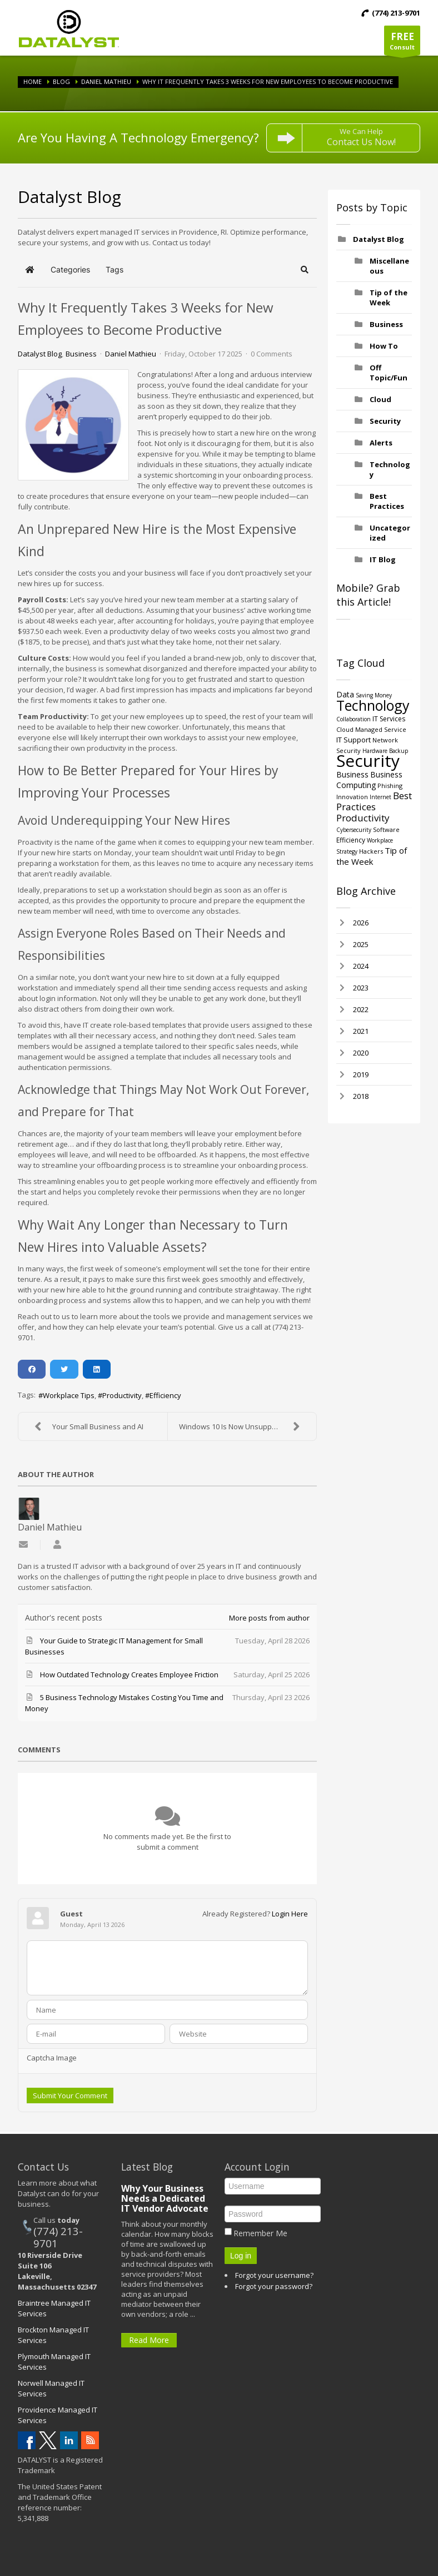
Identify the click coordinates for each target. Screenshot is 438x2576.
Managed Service (380, 729)
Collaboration (353, 719)
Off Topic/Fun (388, 373)
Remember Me (260, 2233)
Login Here (290, 1914)
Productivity (122, 1395)
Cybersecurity (353, 830)
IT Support (353, 740)
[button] (305, 269)
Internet (380, 797)
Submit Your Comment (70, 2095)
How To (384, 346)
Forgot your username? (274, 2275)
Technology (373, 705)
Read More (149, 2340)
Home (32, 81)
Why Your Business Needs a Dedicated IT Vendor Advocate (164, 2198)
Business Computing (369, 779)
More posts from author (269, 1618)
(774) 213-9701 (58, 2237)
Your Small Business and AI (86, 1426)
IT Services (388, 719)
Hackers (371, 851)
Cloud (380, 399)
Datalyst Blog (40, 353)
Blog (61, 81)
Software (386, 829)
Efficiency (165, 1395)
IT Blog (383, 559)
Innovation (352, 796)
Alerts (381, 443)
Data (345, 694)
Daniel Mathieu (106, 81)
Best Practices (387, 501)
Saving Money (374, 695)
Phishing (389, 785)
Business (81, 353)
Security (385, 421)
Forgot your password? (273, 2286)
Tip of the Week (388, 298)
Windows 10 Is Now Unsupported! (242, 1426)
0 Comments (271, 354)
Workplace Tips (68, 1395)
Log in (240, 2255)
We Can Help (361, 137)
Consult (402, 42)
